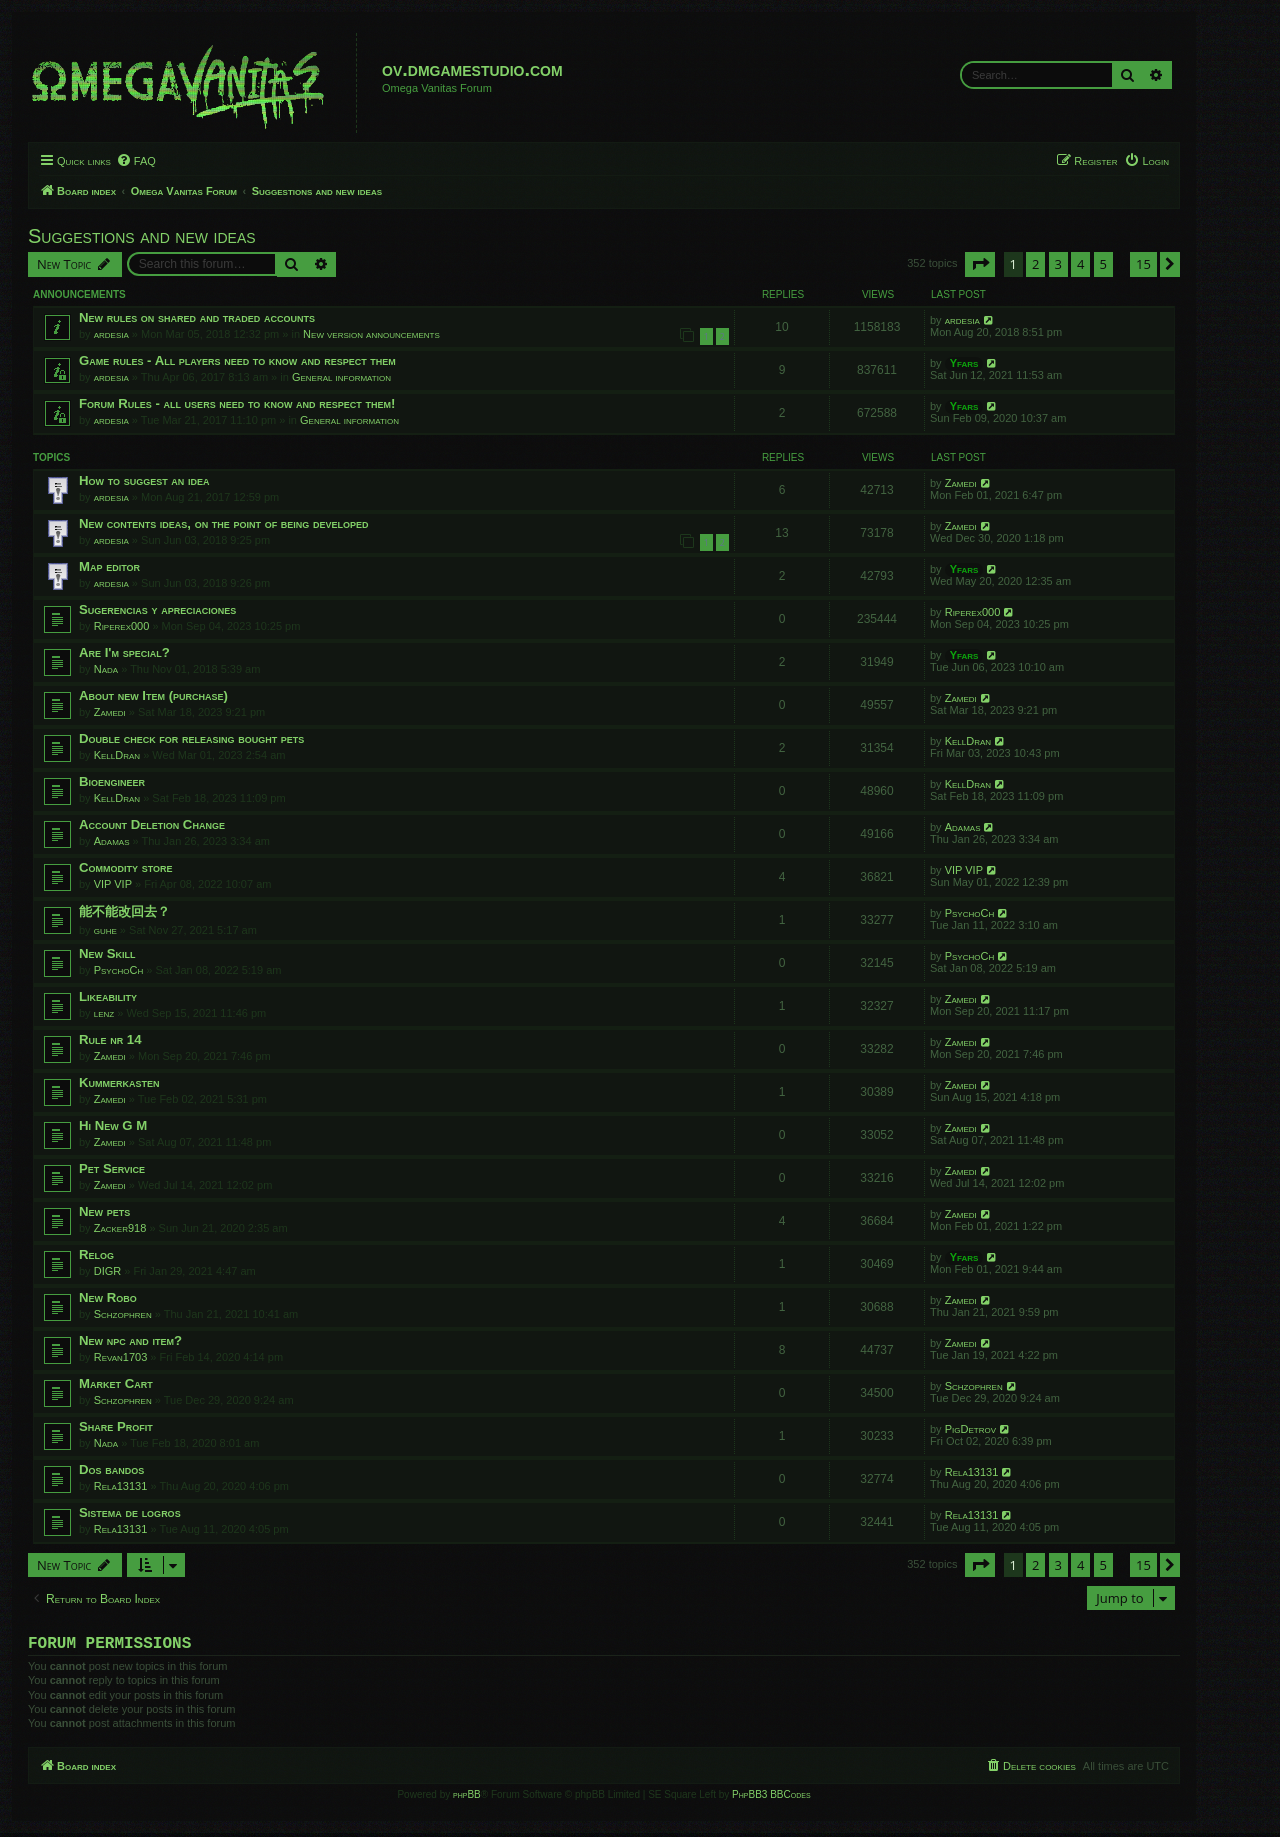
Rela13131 (121, 1486)
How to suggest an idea (144, 480)
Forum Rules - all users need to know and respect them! (237, 403)
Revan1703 (121, 1357)
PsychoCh (970, 913)
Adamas (112, 841)
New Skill (107, 953)
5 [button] (1103, 264)
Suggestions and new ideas (142, 236)
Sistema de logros (130, 1512)
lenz (104, 1013)
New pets (104, 1211)
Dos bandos (111, 1469)
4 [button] (1080, 264)
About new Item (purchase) (153, 695)
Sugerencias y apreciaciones (157, 609)
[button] (980, 264)
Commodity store (126, 867)
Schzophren (123, 1314)
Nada (106, 669)
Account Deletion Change (152, 824)
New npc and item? (130, 1340)
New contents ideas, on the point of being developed (224, 523)
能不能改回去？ (124, 911)
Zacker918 (120, 1228)
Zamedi (961, 483)
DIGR (108, 1271)
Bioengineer (112, 781)
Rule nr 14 (110, 1039)
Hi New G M (113, 1125)
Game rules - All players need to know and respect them (237, 360)
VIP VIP (113, 884)
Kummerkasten (119, 1082)
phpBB (467, 1798)
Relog (96, 1254)
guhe (105, 930)
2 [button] (1035, 264)
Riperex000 (122, 626)
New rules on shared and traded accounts (197, 317)
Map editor (109, 566)
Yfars (964, 363)
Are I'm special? (124, 652)
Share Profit (116, 1426)
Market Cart (116, 1383)
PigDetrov (970, 1429)
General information (341, 377)
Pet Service (112, 1168)
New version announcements (371, 334)
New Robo (108, 1297)
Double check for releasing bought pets (191, 738)
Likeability (108, 996)
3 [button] (1058, 264)
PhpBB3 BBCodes (771, 1798)
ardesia (111, 334)
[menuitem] (136, 161)
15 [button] (1143, 264)
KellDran (117, 755)
